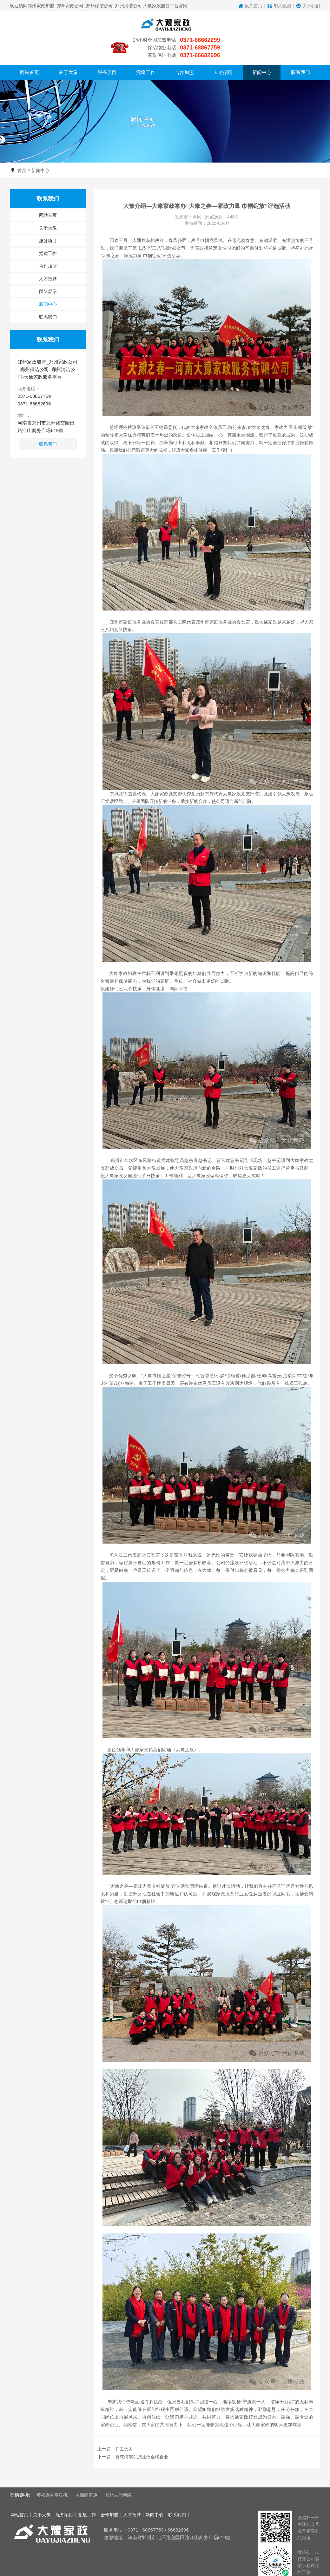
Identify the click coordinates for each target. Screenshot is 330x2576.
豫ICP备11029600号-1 (186, 2570)
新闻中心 (40, 147)
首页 (21, 147)
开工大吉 (124, 2426)
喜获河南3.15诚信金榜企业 (141, 2434)
